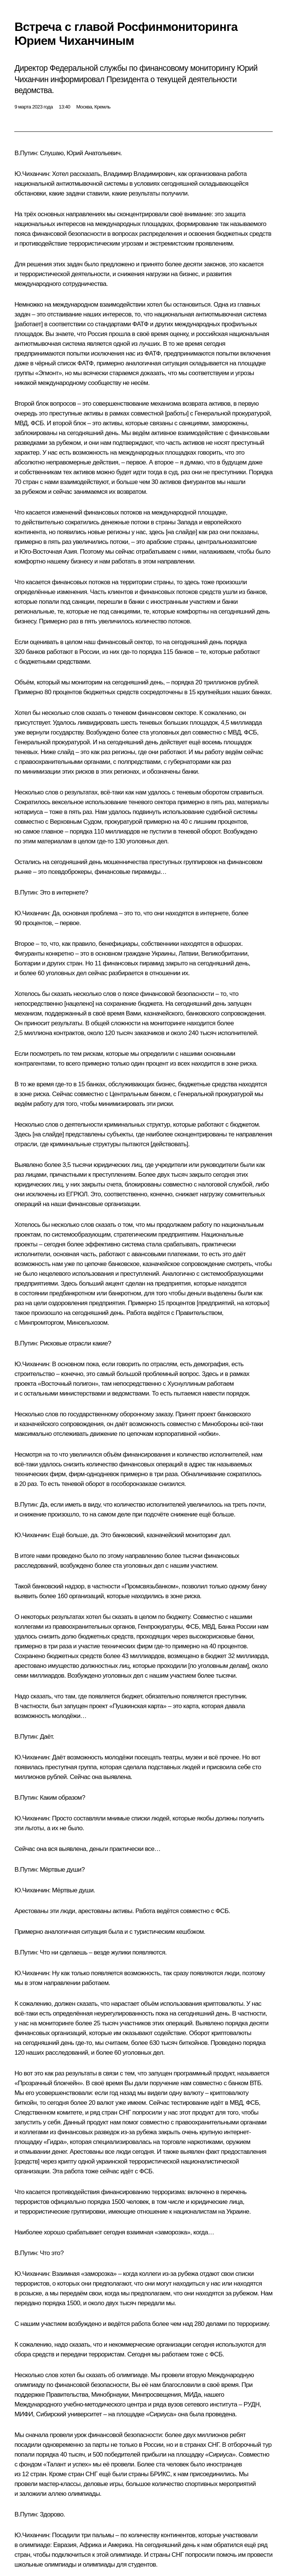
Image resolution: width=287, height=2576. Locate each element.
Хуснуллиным (186, 1383)
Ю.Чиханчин (31, 173)
